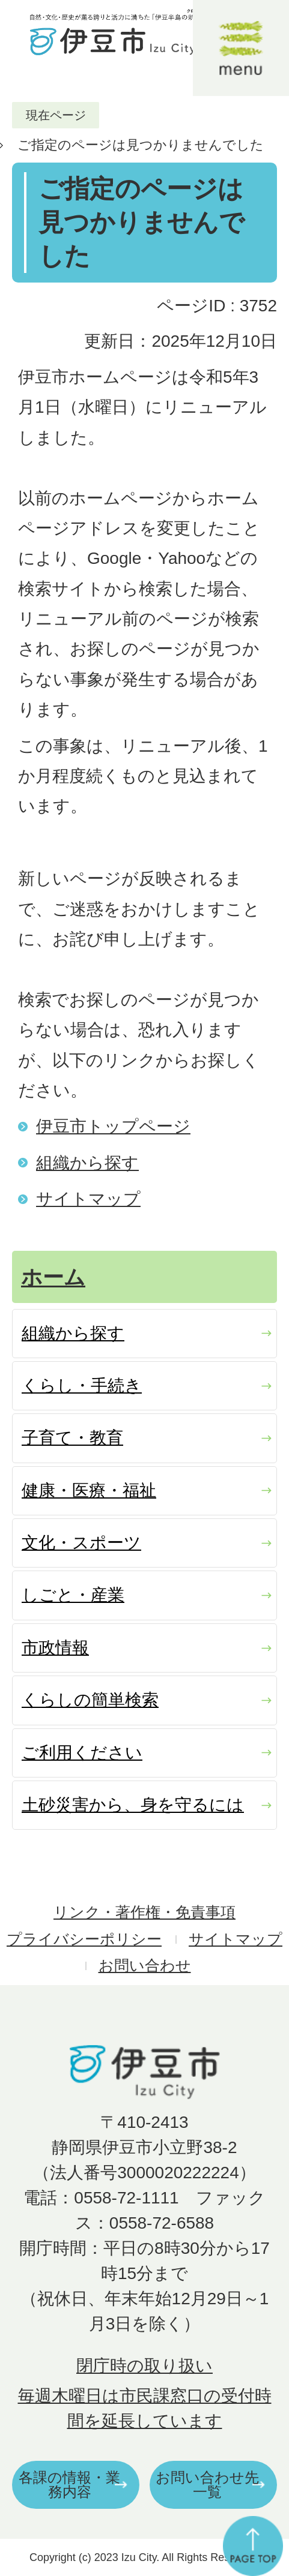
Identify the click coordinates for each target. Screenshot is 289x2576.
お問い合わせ (145, 1965)
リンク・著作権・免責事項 (144, 1912)
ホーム (53, 1277)
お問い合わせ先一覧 (207, 2484)
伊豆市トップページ (113, 1126)
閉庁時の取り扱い (144, 2365)
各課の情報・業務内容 (69, 2484)
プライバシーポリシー (84, 1939)
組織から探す (87, 1163)
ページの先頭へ (253, 2546)
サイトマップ (88, 1199)
